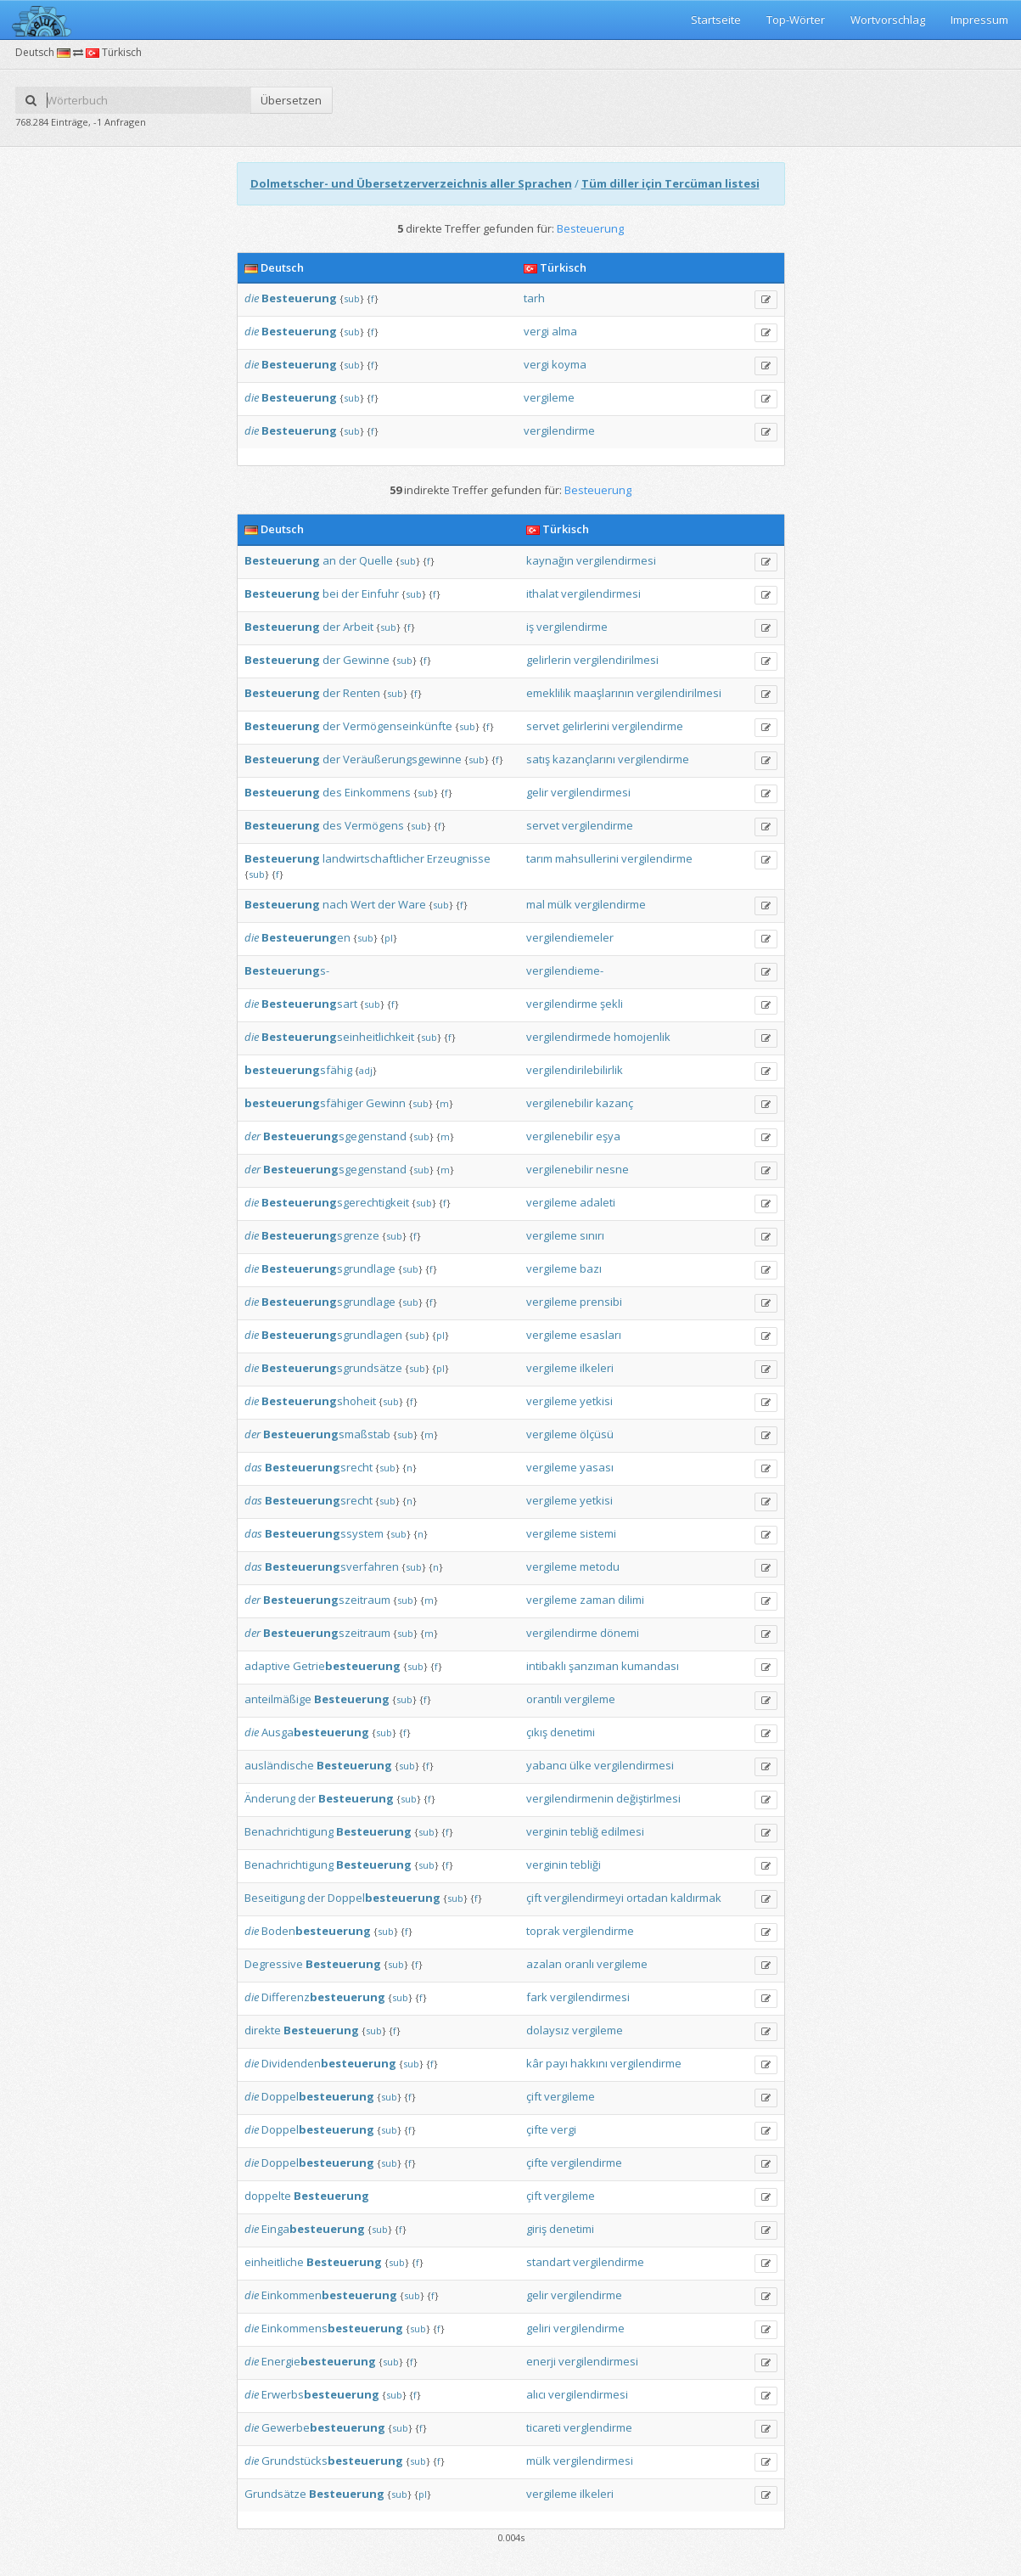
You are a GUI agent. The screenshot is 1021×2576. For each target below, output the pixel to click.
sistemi (598, 1533)
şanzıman (594, 1665)
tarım (539, 858)
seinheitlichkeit (337, 1036)
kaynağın (550, 560)
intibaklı (546, 1665)
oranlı (579, 1963)
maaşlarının (604, 692)
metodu (600, 1566)
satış (538, 759)
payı (557, 2063)
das (253, 1467)
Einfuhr (380, 593)
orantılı (544, 1699)
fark (536, 1997)
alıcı (536, 2394)
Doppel (384, 1897)
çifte (537, 2129)
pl (388, 937)
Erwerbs (320, 2394)
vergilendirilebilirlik (574, 1069)
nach (335, 904)
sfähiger (303, 1103)
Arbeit (358, 626)
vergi (536, 331)
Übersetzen (291, 100)
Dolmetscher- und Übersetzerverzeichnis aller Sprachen (411, 183)
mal (535, 904)
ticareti (543, 2427)
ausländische (279, 1765)
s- (286, 970)
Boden (316, 1930)
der (347, 560)
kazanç (614, 1103)
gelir (537, 792)
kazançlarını (584, 759)
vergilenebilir (559, 1103)
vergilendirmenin (570, 1798)
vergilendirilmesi (616, 659)
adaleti (597, 1202)
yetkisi (596, 1401)
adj (366, 1070)
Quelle (376, 560)
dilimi (631, 1599)
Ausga (315, 1732)
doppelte (267, 2195)
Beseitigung (274, 1897)
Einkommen (329, 2295)
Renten (361, 692)
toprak (543, 1930)
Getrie (347, 1665)
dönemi (619, 1632)
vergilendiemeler (570, 937)
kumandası (650, 1665)
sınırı (592, 1235)
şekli (611, 1003)
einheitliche (274, 2261)
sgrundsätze (331, 1367)
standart (548, 2261)
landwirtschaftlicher (373, 858)
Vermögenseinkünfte (397, 726)
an (329, 560)
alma (564, 331)
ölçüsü (597, 1434)
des (332, 792)
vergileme (549, 397)
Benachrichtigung (289, 1831)
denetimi (572, 1732)
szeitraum (326, 1599)
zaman (597, 1599)
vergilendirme (559, 430)
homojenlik (642, 1036)
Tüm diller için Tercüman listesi (670, 183)
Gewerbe (323, 2427)
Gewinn (386, 1103)
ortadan (647, 1897)
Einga (313, 2228)
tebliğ (584, 1831)
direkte (262, 2030)
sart (309, 1003)
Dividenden (328, 2063)
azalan (544, 1963)
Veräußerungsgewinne (402, 759)
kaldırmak (695, 1897)
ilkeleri (597, 1367)
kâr (534, 2063)
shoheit (318, 1401)
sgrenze (320, 1235)
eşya (608, 1136)
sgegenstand (335, 1136)
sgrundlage (328, 1268)
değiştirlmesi (648, 1798)
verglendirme (598, 2427)
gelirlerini (585, 726)
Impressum (979, 19)
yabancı (546, 1765)
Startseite (716, 19)
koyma (569, 364)
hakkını (589, 2063)
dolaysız (547, 2030)
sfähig (298, 1069)
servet (542, 726)
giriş (536, 2228)
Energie (318, 2361)
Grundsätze (275, 2493)
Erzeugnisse (459, 858)
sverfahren (332, 1566)
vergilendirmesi (616, 560)
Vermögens (374, 825)
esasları (600, 1334)
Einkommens (378, 792)
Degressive (273, 1963)
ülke (580, 1765)
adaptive (267, 1665)
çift (533, 1897)
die (251, 298)
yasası (597, 1467)
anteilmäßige (277, 1699)
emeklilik (548, 692)
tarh (534, 298)
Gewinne (366, 659)
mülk (559, 904)
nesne (612, 1169)
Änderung (269, 1798)
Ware (412, 904)
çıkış (536, 1732)
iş (530, 626)
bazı (591, 1268)
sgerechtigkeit (335, 1202)
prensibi (601, 1301)
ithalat (542, 593)
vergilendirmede (568, 1036)
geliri (538, 2328)
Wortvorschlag (887, 19)
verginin (547, 1831)
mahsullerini (587, 858)
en (306, 937)
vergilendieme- (564, 970)
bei (331, 593)
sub (352, 298)
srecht (319, 1467)
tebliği (585, 1864)
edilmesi (622, 1831)
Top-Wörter (795, 19)
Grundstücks (332, 2460)
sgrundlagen (331, 1334)
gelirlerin (548, 659)
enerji (541, 2361)
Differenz (323, 1997)
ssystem (324, 1533)
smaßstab (326, 1434)
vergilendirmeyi (584, 1897)
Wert (363, 904)
